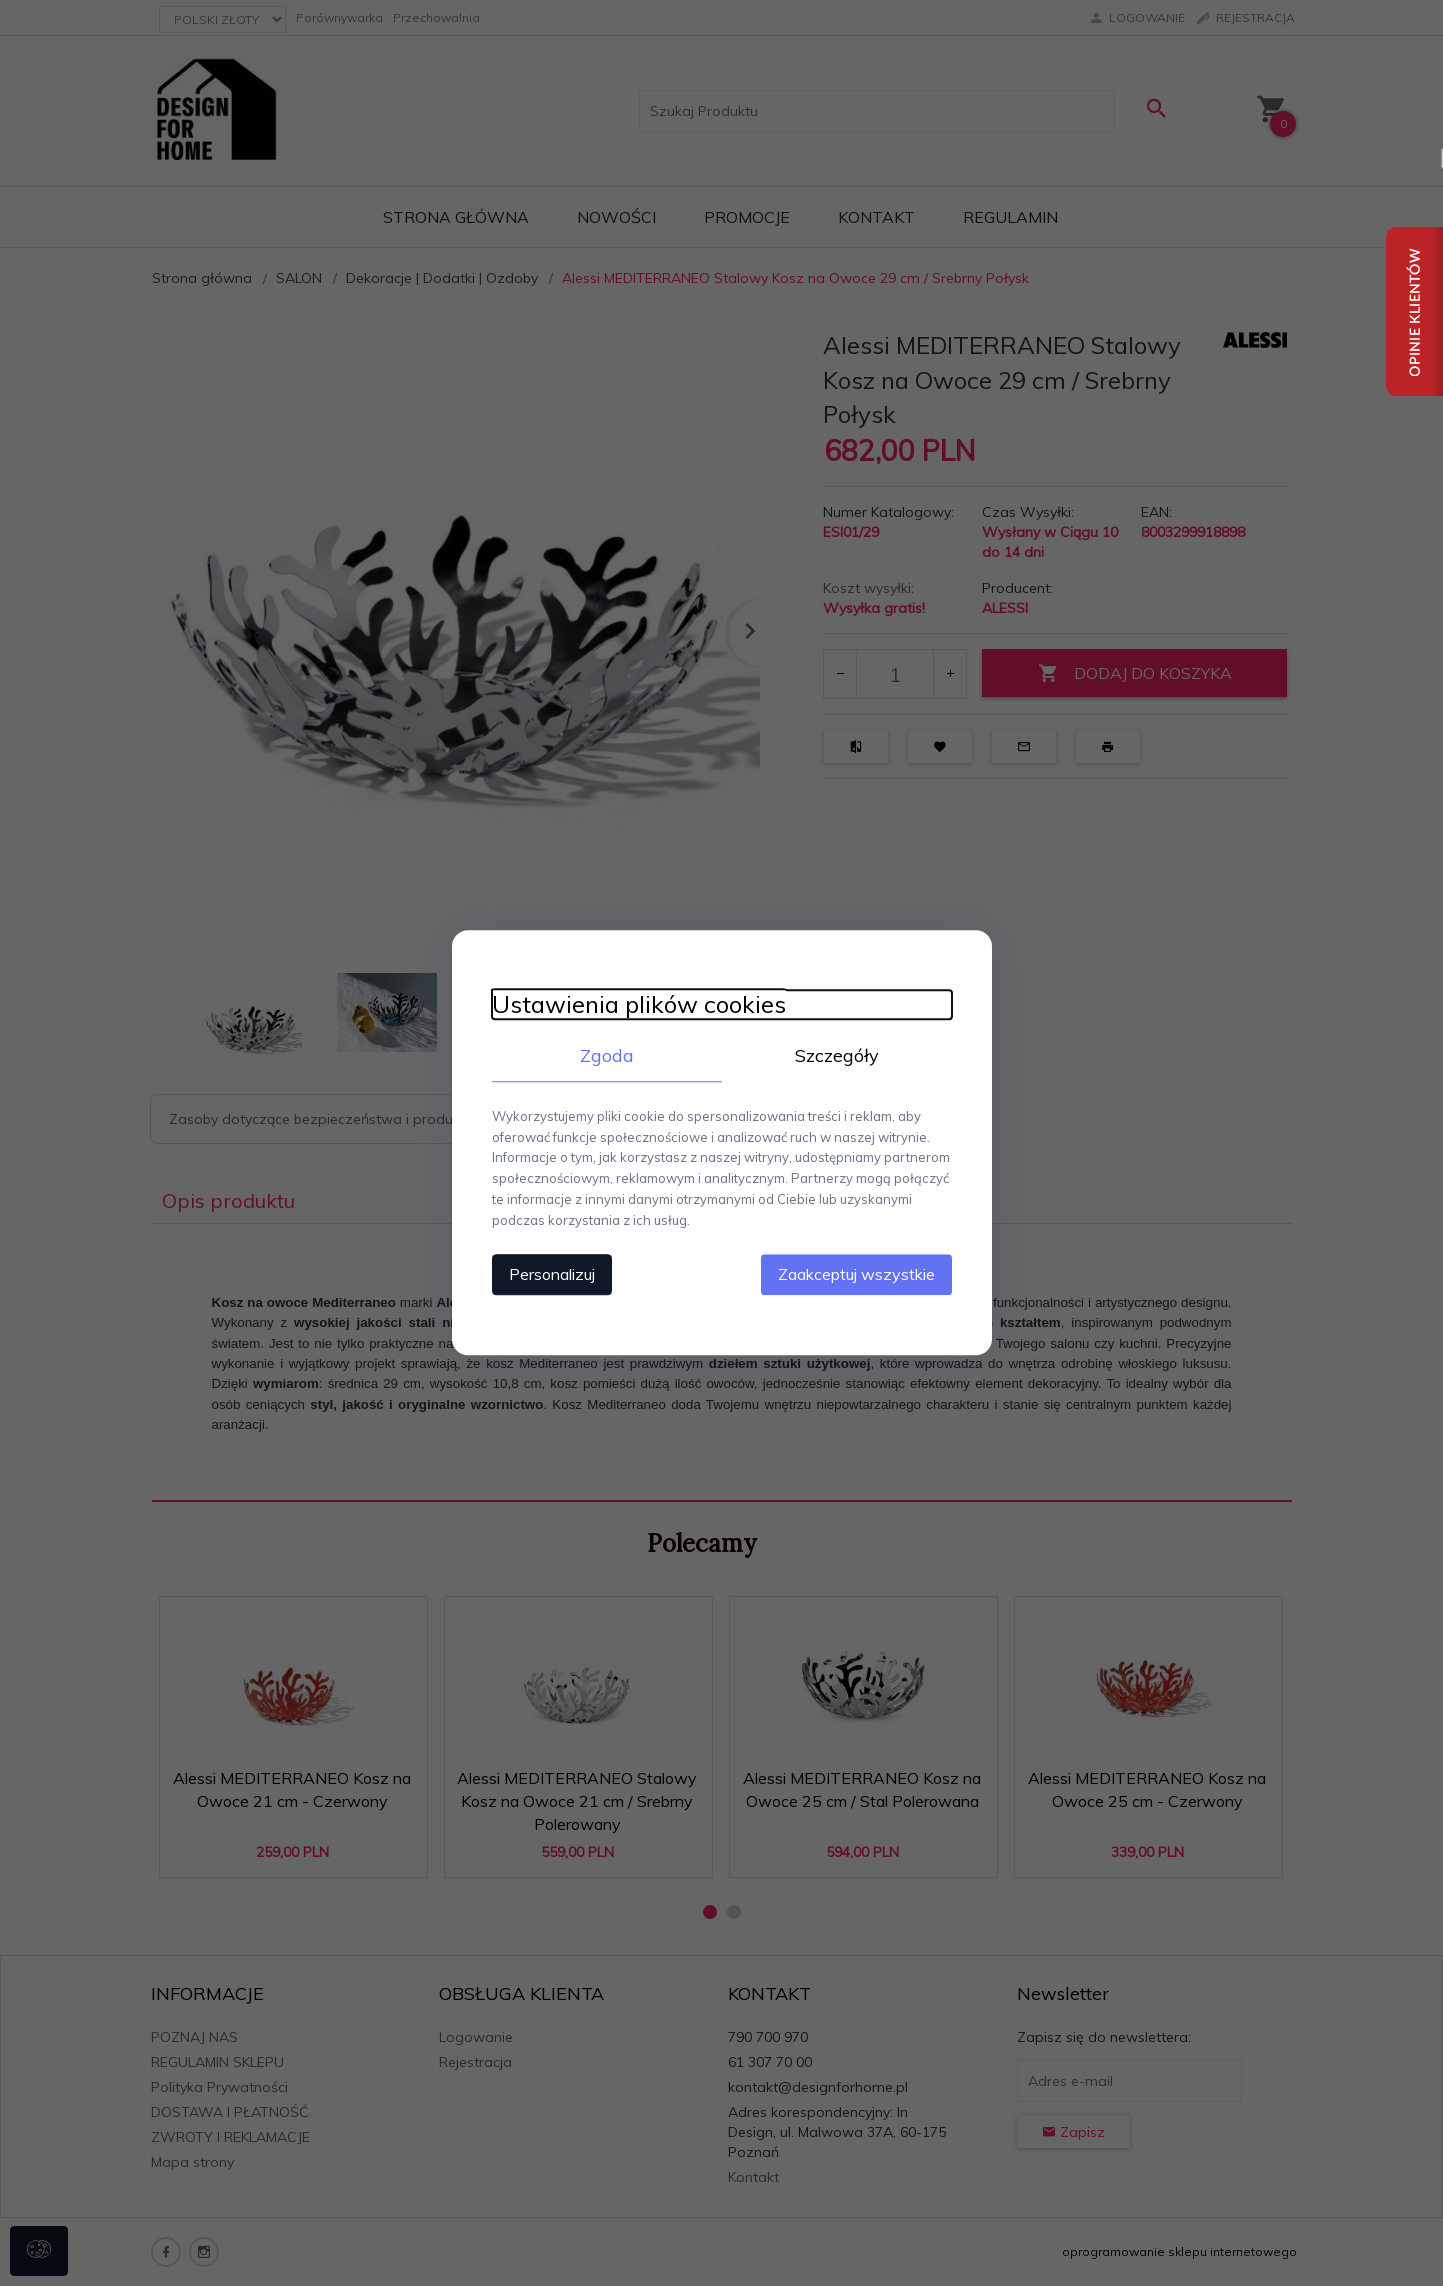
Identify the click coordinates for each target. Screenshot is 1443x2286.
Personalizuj (552, 1275)
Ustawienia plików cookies (639, 1004)
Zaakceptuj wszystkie (856, 1275)
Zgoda (607, 1055)
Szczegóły (837, 1055)
